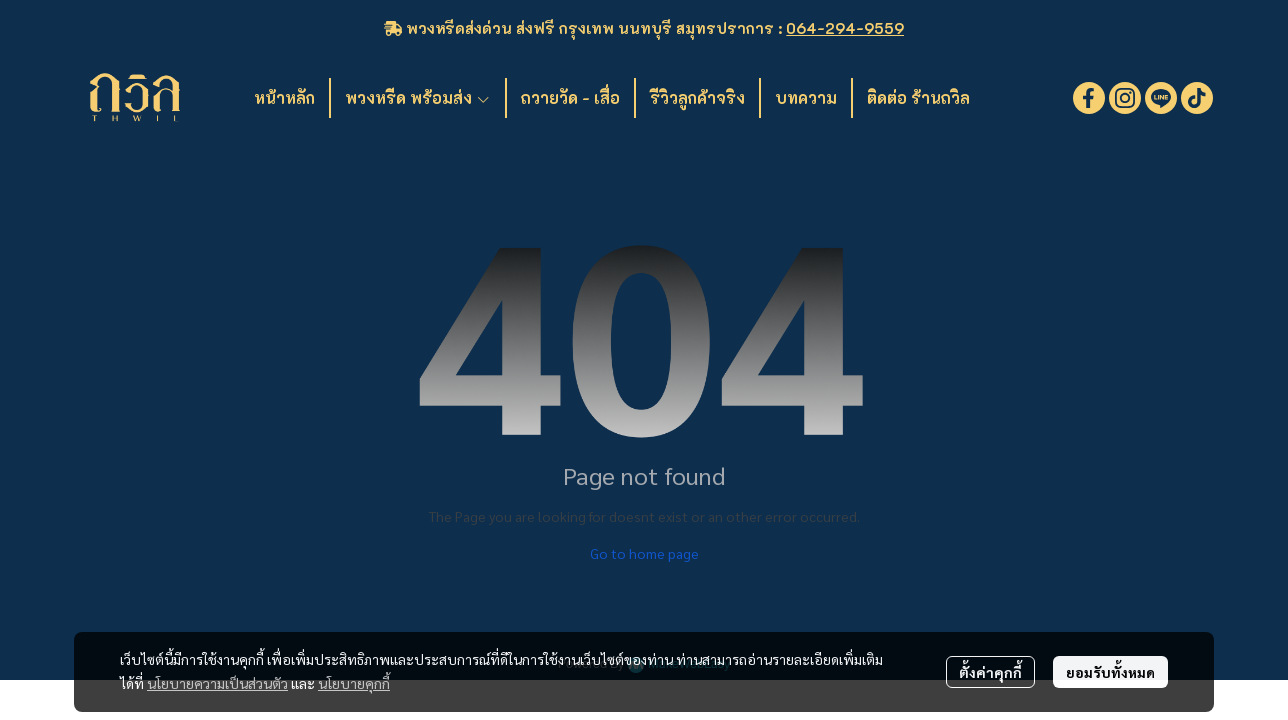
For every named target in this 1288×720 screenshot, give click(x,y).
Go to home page (644, 553)
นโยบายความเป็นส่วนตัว (217, 683)
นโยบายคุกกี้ (354, 683)
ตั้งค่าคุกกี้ (990, 672)
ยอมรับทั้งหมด (1110, 672)
